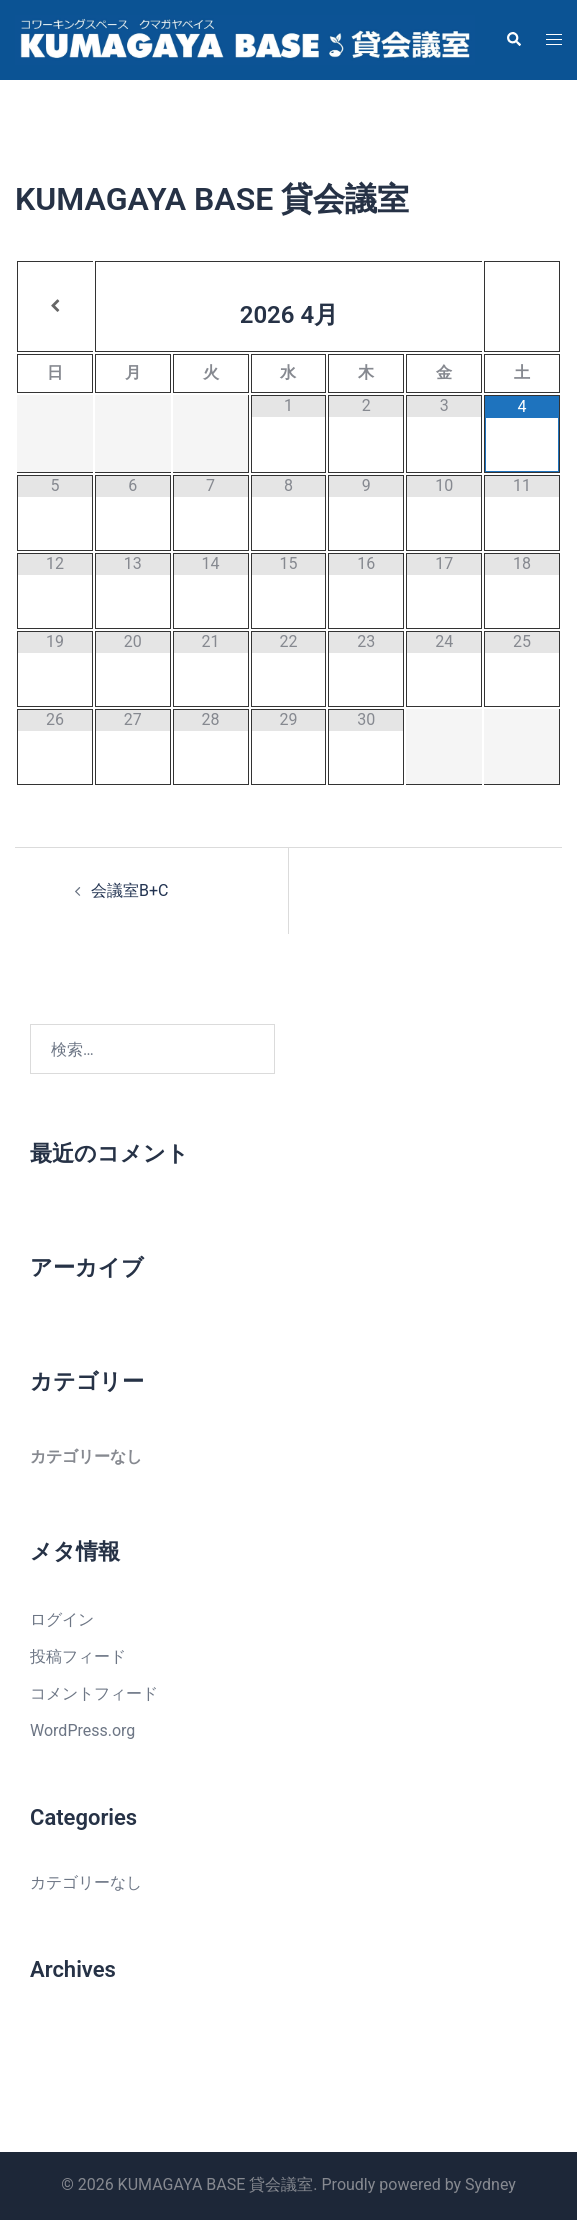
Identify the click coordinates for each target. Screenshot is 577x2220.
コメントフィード (94, 1693)
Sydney (490, 2184)
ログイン (62, 1619)
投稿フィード (78, 1656)
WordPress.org (82, 1730)
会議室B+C (129, 890)
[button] (513, 40)
